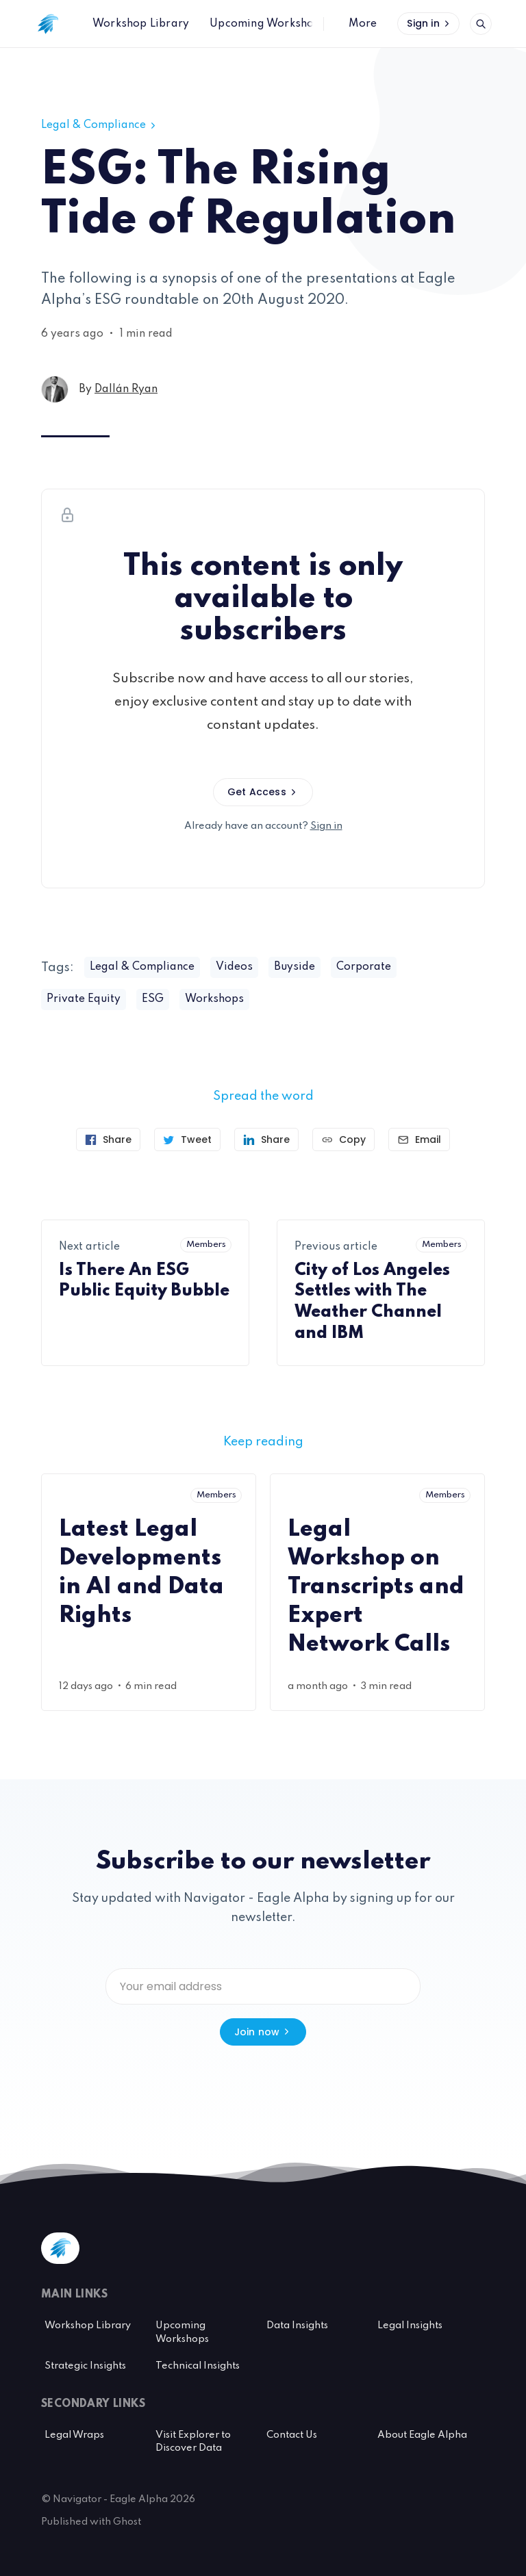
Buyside (294, 967)
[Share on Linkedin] (266, 1139)
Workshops (214, 999)
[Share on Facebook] (108, 1139)
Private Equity (84, 999)
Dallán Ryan (126, 389)
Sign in (429, 23)
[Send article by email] (419, 1139)
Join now (263, 2032)
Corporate (363, 967)
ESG (153, 999)
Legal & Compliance (99, 125)
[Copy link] (343, 1139)
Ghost (127, 2522)
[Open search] (481, 24)
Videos (234, 967)
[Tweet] (187, 1139)
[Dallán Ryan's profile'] (54, 389)
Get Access (263, 792)
